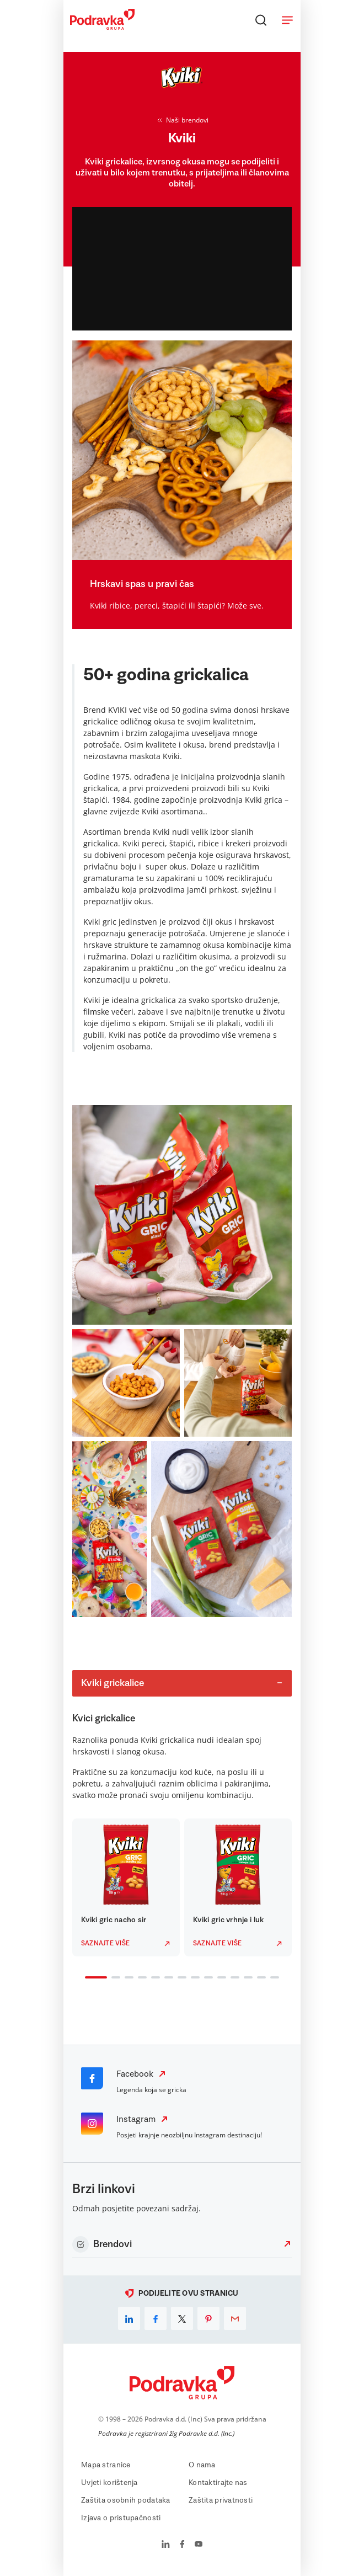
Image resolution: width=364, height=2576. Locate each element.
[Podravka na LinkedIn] (166, 2545)
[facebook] (155, 2318)
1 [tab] (87, 1978)
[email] (235, 2318)
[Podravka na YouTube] (198, 2545)
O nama (202, 2465)
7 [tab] (180, 1978)
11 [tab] (233, 1978)
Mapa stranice (106, 2465)
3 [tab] (127, 1978)
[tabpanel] (126, 1887)
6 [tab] (166, 1978)
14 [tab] (272, 1978)
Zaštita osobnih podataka (125, 2500)
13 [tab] (259, 1978)
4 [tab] (140, 1978)
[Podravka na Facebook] (182, 2545)
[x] (182, 2318)
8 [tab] (193, 1978)
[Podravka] (102, 27)
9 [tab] (206, 1978)
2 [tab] (113, 1978)
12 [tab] (246, 1978)
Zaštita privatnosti (221, 2500)
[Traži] (260, 19)
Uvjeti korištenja (109, 2483)
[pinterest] (208, 2318)
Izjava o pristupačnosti (120, 2518)
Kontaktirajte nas (218, 2483)
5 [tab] (153, 1978)
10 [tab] (219, 1978)
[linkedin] (129, 2318)
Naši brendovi (182, 120)
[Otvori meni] (287, 19)
